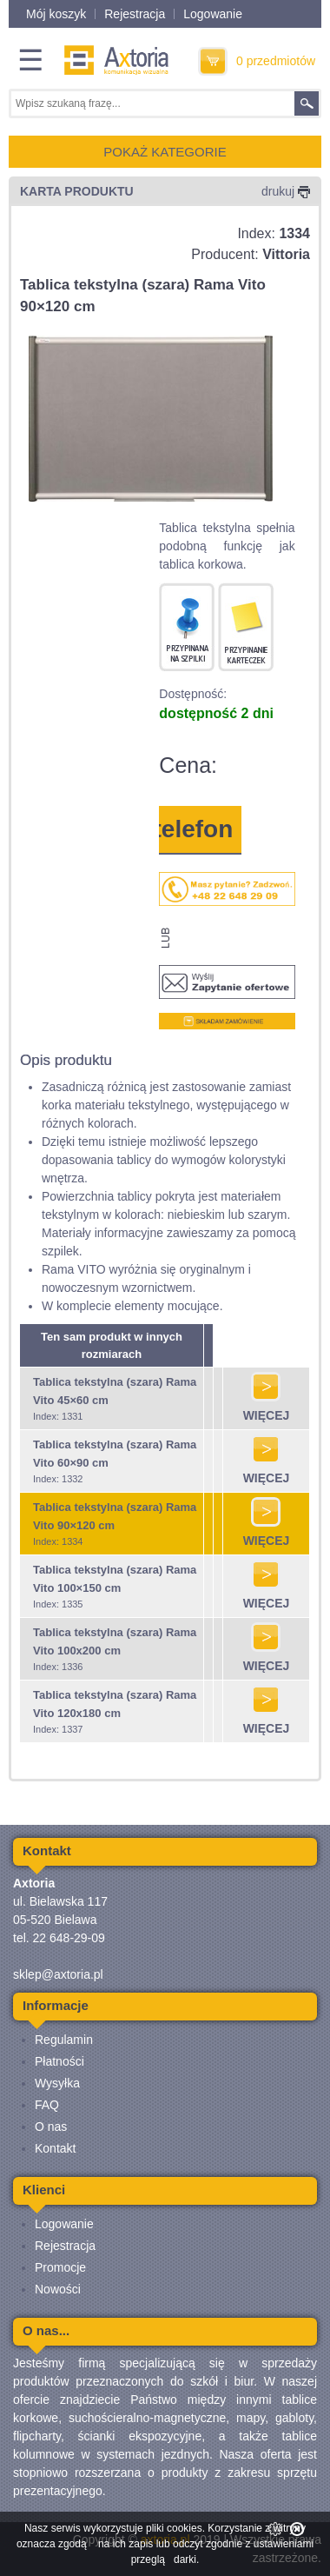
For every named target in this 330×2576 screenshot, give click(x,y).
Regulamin (64, 2040)
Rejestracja (134, 14)
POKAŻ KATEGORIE (164, 151)
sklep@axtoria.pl (58, 1974)
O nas (51, 2126)
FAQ (47, 2105)
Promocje (60, 2267)
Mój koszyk (56, 14)
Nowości (58, 2289)
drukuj (285, 191)
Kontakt (55, 2148)
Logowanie (212, 14)
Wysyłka (57, 2083)
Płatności (59, 2061)
